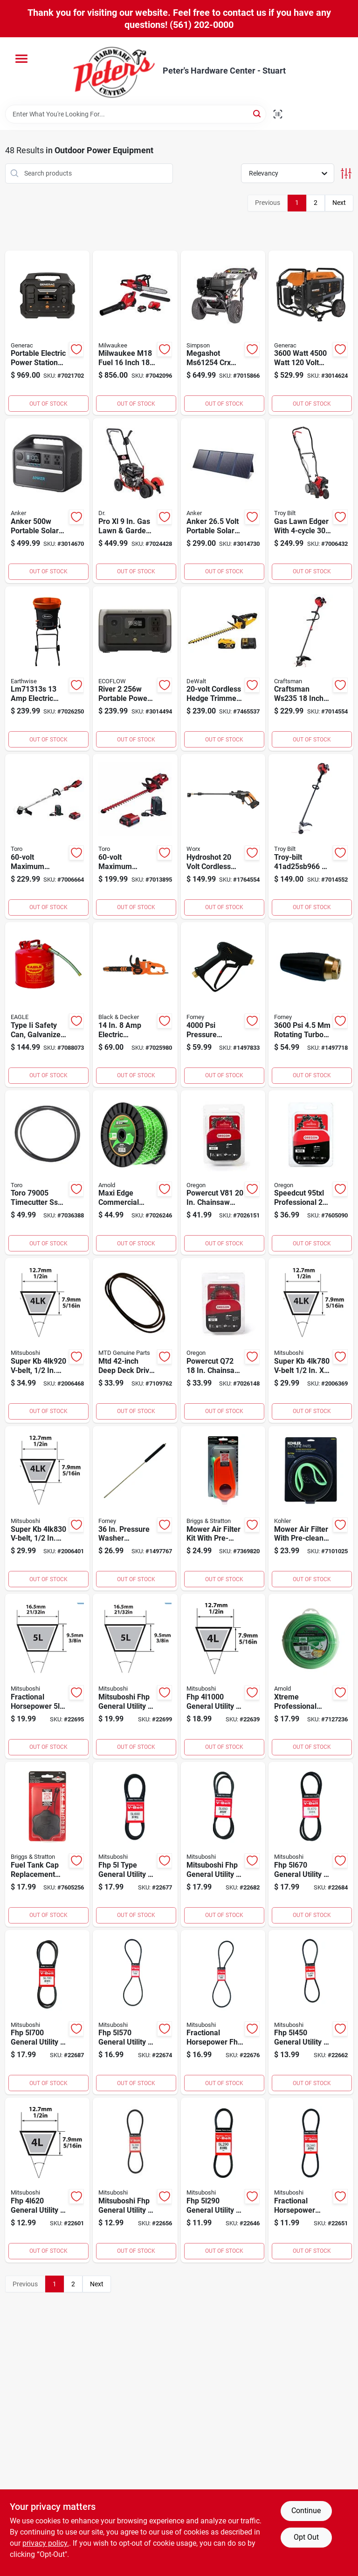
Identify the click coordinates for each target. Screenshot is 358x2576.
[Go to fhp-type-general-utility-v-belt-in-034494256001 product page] (135, 1844)
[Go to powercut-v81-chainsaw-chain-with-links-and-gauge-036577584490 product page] (223, 1172)
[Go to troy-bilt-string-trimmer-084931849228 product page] (310, 836)
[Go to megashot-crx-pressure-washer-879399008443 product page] (223, 333)
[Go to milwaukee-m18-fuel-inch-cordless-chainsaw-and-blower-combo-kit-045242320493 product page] (135, 333)
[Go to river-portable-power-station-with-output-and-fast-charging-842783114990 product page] (135, 668)
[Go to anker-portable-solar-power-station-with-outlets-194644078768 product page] (47, 500)
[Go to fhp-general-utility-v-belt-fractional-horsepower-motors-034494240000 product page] (223, 1676)
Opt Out (306, 2537)
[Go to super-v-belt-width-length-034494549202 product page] (47, 1340)
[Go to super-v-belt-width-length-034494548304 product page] (47, 1508)
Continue (306, 2510)
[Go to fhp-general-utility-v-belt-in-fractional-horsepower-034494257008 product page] (47, 2012)
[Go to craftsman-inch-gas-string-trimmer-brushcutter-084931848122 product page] (310, 668)
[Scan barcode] (278, 114)
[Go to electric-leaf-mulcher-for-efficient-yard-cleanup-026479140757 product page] (47, 668)
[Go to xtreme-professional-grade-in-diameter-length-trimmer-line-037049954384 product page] (310, 1676)
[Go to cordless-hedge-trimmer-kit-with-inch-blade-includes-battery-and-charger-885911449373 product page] (223, 668)
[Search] (257, 113)
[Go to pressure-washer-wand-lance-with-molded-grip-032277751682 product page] (135, 1508)
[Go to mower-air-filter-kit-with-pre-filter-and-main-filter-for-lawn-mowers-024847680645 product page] (223, 1508)
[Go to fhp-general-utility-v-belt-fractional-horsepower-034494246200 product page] (47, 2180)
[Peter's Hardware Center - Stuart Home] (114, 71)
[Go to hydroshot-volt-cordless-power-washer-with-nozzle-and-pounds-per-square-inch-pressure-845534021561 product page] (223, 836)
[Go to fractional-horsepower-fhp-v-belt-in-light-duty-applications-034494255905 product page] (223, 2012)
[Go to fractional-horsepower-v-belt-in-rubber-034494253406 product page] (310, 2180)
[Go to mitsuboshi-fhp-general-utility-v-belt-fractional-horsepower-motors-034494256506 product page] (223, 1844)
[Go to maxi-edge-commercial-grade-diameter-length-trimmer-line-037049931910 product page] (135, 1172)
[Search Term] (135, 114)
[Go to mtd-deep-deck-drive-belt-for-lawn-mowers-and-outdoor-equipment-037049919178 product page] (135, 1340)
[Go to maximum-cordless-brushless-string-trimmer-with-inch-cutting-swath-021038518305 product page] (47, 836)
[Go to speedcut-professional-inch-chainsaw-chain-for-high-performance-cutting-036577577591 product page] (310, 1172)
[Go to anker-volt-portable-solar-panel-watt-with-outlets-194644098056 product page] (223, 500)
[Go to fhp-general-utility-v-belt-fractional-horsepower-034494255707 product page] (135, 2012)
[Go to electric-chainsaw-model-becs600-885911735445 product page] (135, 1004)
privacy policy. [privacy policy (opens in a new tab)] (45, 2543)
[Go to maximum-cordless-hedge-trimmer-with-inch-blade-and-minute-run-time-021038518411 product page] (135, 836)
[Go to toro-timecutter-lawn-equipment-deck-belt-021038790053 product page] (47, 1172)
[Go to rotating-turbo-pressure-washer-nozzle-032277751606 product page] (310, 1004)
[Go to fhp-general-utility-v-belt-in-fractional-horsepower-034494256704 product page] (310, 1844)
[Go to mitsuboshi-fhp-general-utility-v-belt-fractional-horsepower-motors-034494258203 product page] (135, 1676)
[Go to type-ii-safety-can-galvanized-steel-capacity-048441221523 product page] (47, 1004)
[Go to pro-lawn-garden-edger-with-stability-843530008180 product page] (135, 500)
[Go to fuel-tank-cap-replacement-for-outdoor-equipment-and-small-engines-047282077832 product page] (47, 1844)
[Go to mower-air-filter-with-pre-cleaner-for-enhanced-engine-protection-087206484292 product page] (310, 1508)
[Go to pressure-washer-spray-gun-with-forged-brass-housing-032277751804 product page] (223, 1004)
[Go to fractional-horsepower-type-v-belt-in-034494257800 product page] (47, 1676)
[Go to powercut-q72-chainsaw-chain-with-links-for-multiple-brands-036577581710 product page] (223, 1340)
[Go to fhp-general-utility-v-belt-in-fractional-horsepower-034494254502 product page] (310, 2012)
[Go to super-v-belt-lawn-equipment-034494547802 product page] (310, 1340)
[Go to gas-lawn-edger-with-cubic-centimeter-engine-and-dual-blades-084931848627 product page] (310, 500)
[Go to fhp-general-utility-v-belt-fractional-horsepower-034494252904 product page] (223, 2180)
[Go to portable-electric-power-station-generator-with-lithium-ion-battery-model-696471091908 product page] (47, 333)
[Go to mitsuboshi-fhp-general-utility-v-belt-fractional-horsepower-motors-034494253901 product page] (135, 2180)
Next (339, 202)
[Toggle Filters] (346, 173)
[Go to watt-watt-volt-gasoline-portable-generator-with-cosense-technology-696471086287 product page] (310, 333)
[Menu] (21, 59)
